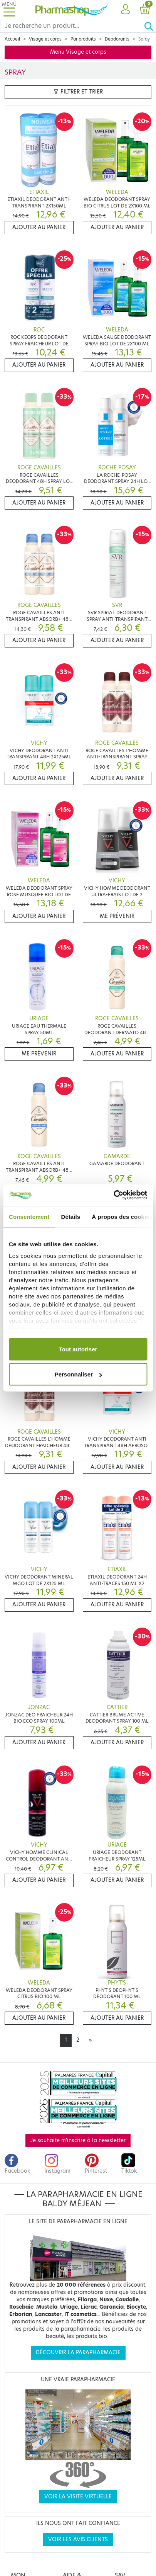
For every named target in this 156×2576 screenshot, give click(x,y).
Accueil (12, 39)
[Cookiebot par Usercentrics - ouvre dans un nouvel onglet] (113, 1195)
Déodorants (117, 39)
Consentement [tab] (29, 1216)
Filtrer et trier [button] (78, 91)
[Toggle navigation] (9, 9)
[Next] (90, 2040)
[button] (125, 9)
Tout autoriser (78, 1349)
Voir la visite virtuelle (78, 2496)
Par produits (83, 39)
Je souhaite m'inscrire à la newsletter (78, 2140)
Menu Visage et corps (78, 52)
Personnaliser (78, 1374)
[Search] (72, 26)
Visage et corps (45, 39)
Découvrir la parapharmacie (78, 2352)
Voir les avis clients (78, 2539)
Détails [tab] (70, 1216)
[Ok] (150, 26)
